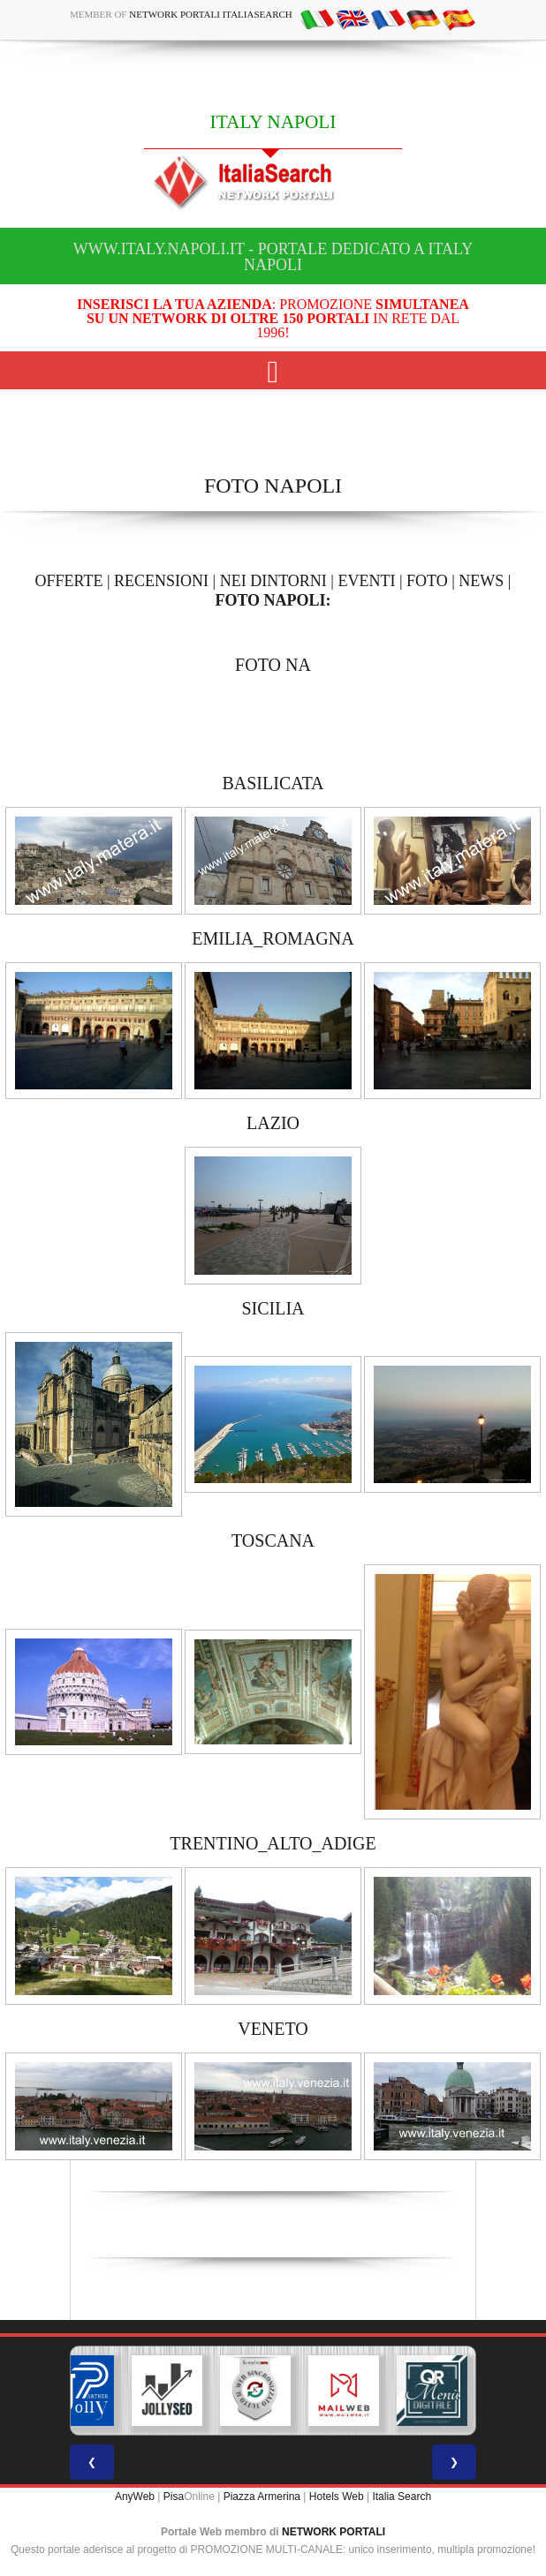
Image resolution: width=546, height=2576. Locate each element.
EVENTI (366, 581)
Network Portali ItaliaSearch (210, 14)
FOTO (427, 581)
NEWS (481, 581)
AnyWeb (135, 2496)
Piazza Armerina (262, 2496)
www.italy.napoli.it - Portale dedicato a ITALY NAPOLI (273, 257)
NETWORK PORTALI (333, 2532)
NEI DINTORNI (273, 581)
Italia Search (401, 2496)
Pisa (173, 2496)
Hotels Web (336, 2496)
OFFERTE (69, 581)
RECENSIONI (161, 581)
